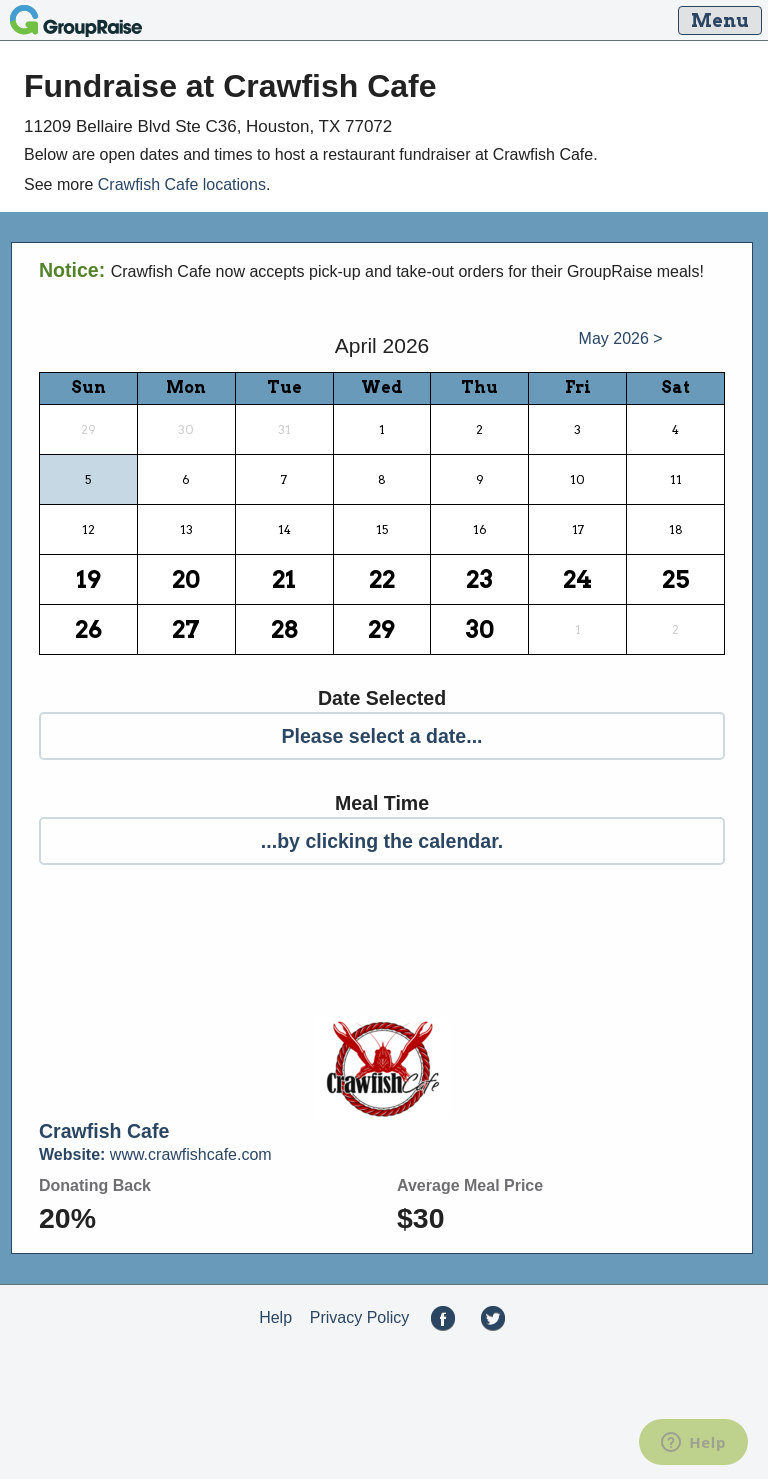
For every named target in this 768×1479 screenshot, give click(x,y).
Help (275, 1317)
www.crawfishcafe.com (155, 1154)
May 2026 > (621, 338)
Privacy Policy (360, 1317)
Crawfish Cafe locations (182, 184)
